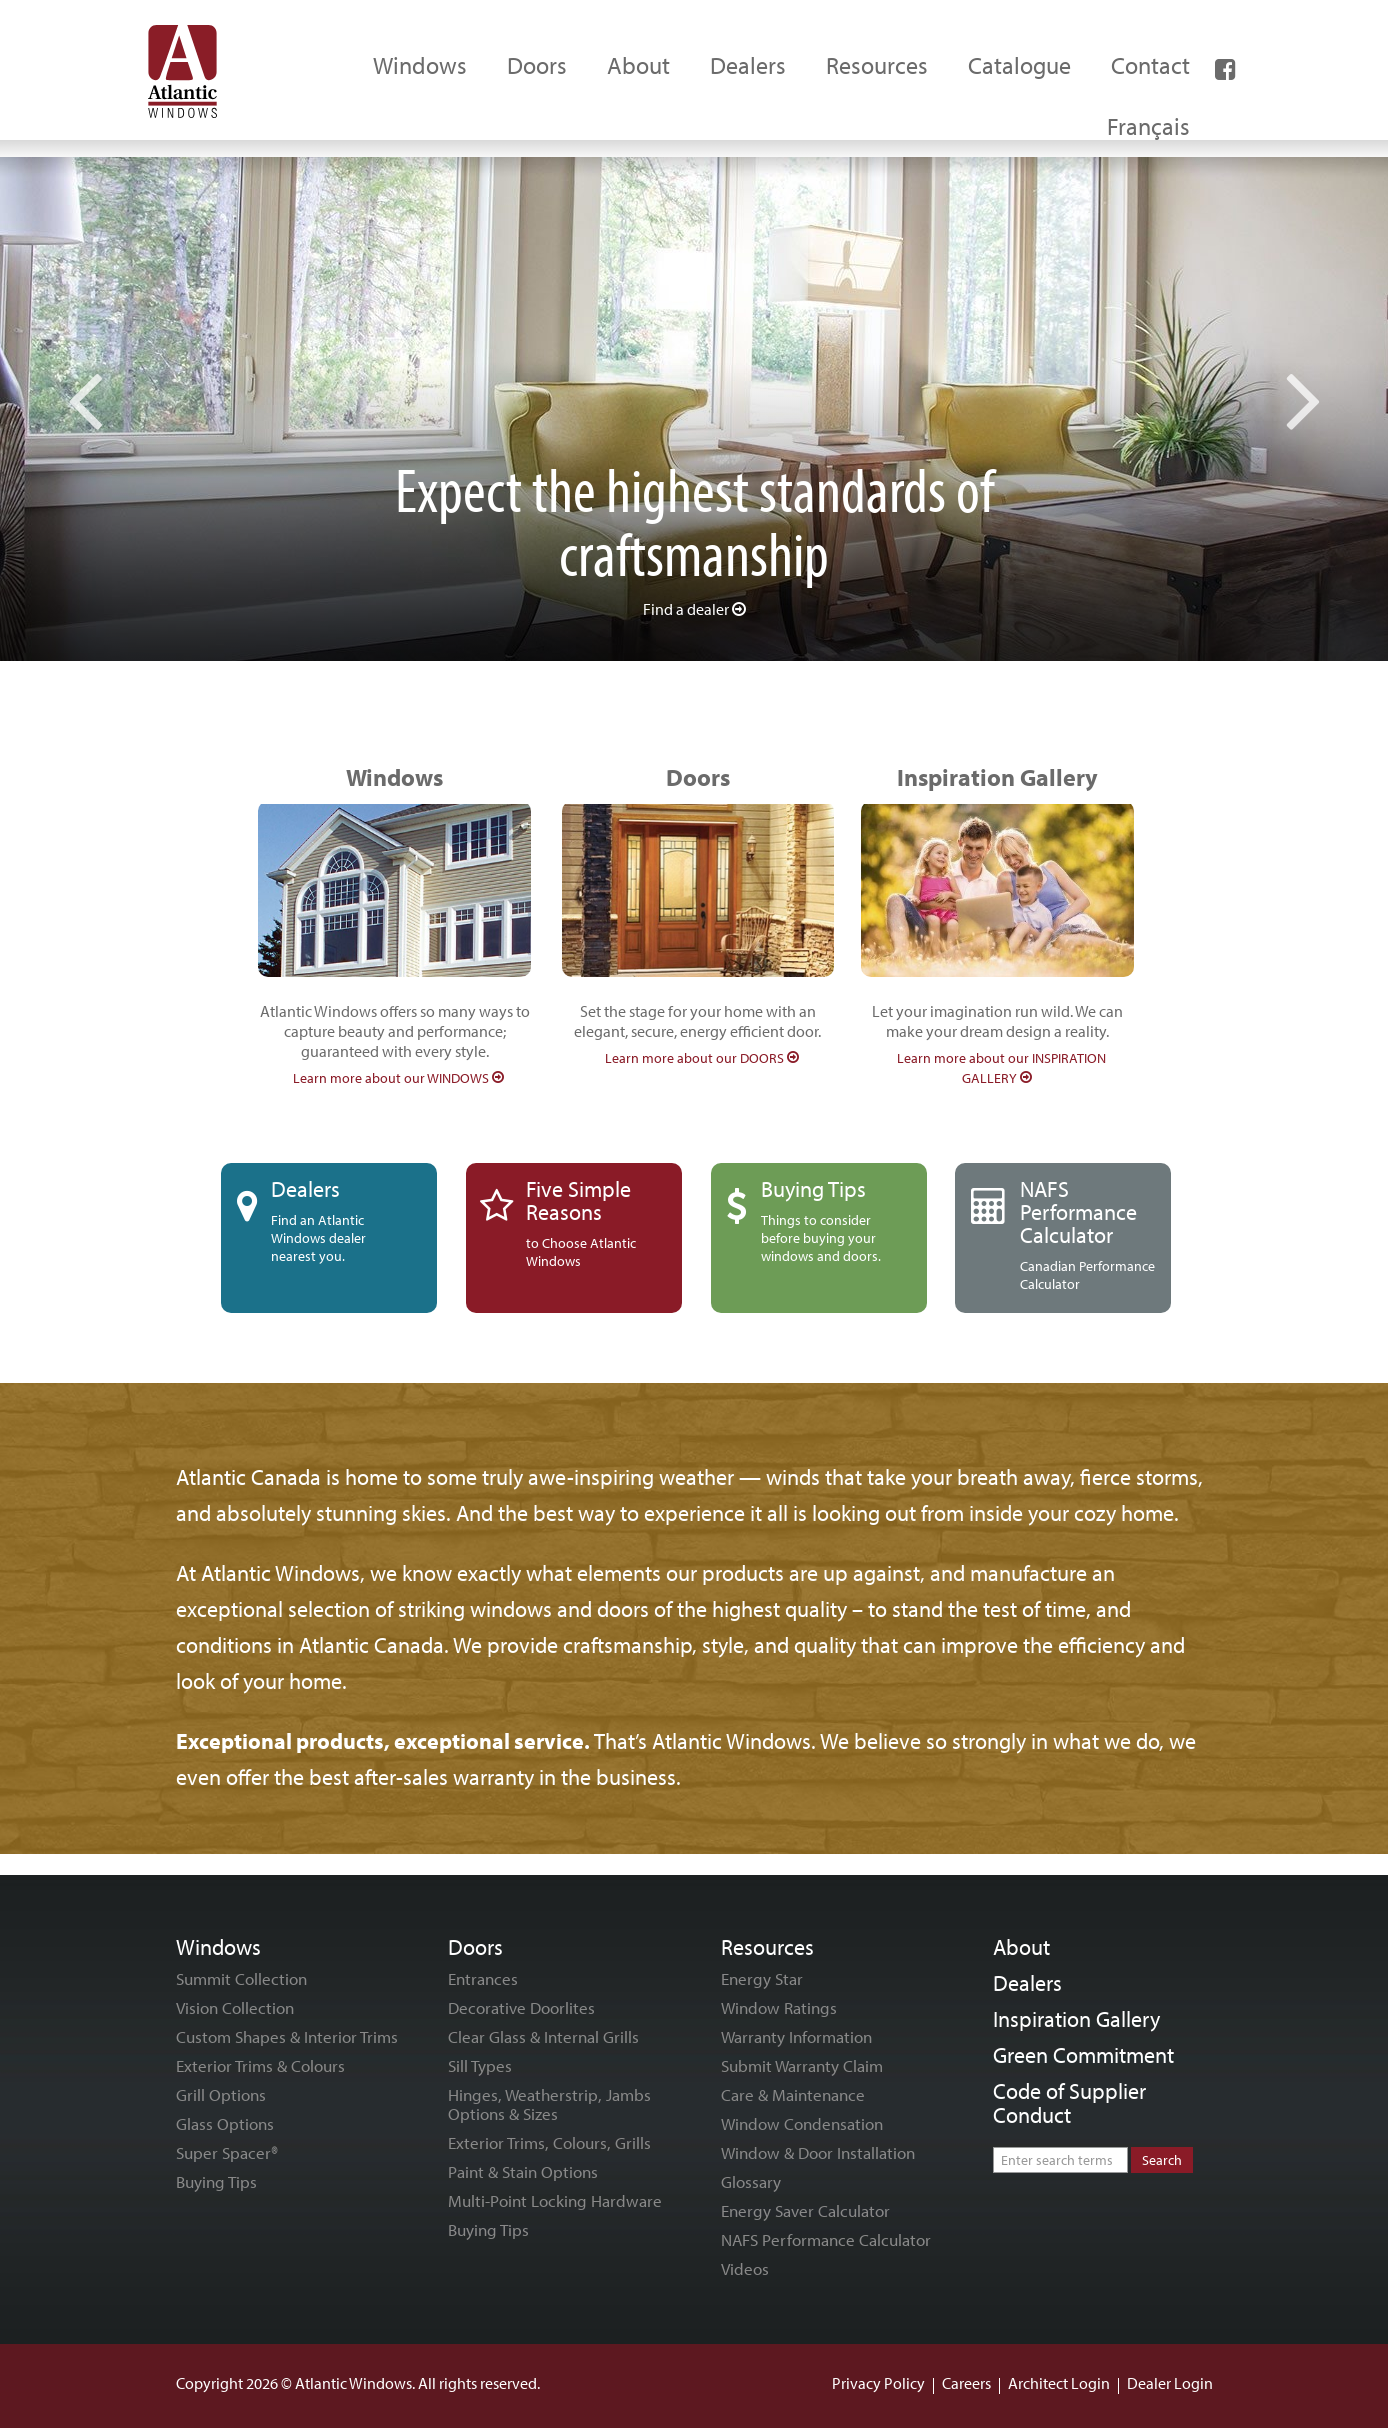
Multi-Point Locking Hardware (555, 2200)
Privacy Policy (878, 2383)
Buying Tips (216, 2181)
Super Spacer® (227, 2152)
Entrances (483, 1978)
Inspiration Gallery (1076, 2019)
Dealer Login (1170, 2383)
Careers (966, 2383)
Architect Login (1059, 2383)
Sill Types (480, 2065)
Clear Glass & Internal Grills (543, 2036)
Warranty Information (796, 2036)
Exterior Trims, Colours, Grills (549, 2142)
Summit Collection (241, 1978)
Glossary (751, 2181)
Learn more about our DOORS (702, 1058)
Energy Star (762, 1978)
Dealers (1027, 1983)
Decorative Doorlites (521, 2007)
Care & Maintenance (793, 2094)
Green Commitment (1083, 2055)
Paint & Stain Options (523, 2171)
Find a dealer (694, 609)
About (1021, 1947)
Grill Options (221, 2094)
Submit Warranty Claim (802, 2065)
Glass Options (225, 2123)
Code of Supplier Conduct (1069, 2103)
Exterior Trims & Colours (260, 2065)
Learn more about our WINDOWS (398, 1078)
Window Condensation (802, 2123)
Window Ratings (779, 2007)
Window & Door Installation (818, 2152)
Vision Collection (235, 2007)
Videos (745, 2268)
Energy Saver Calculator (805, 2210)
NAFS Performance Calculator (826, 2239)
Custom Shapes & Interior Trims (287, 2036)
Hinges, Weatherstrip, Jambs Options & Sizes (549, 2104)
